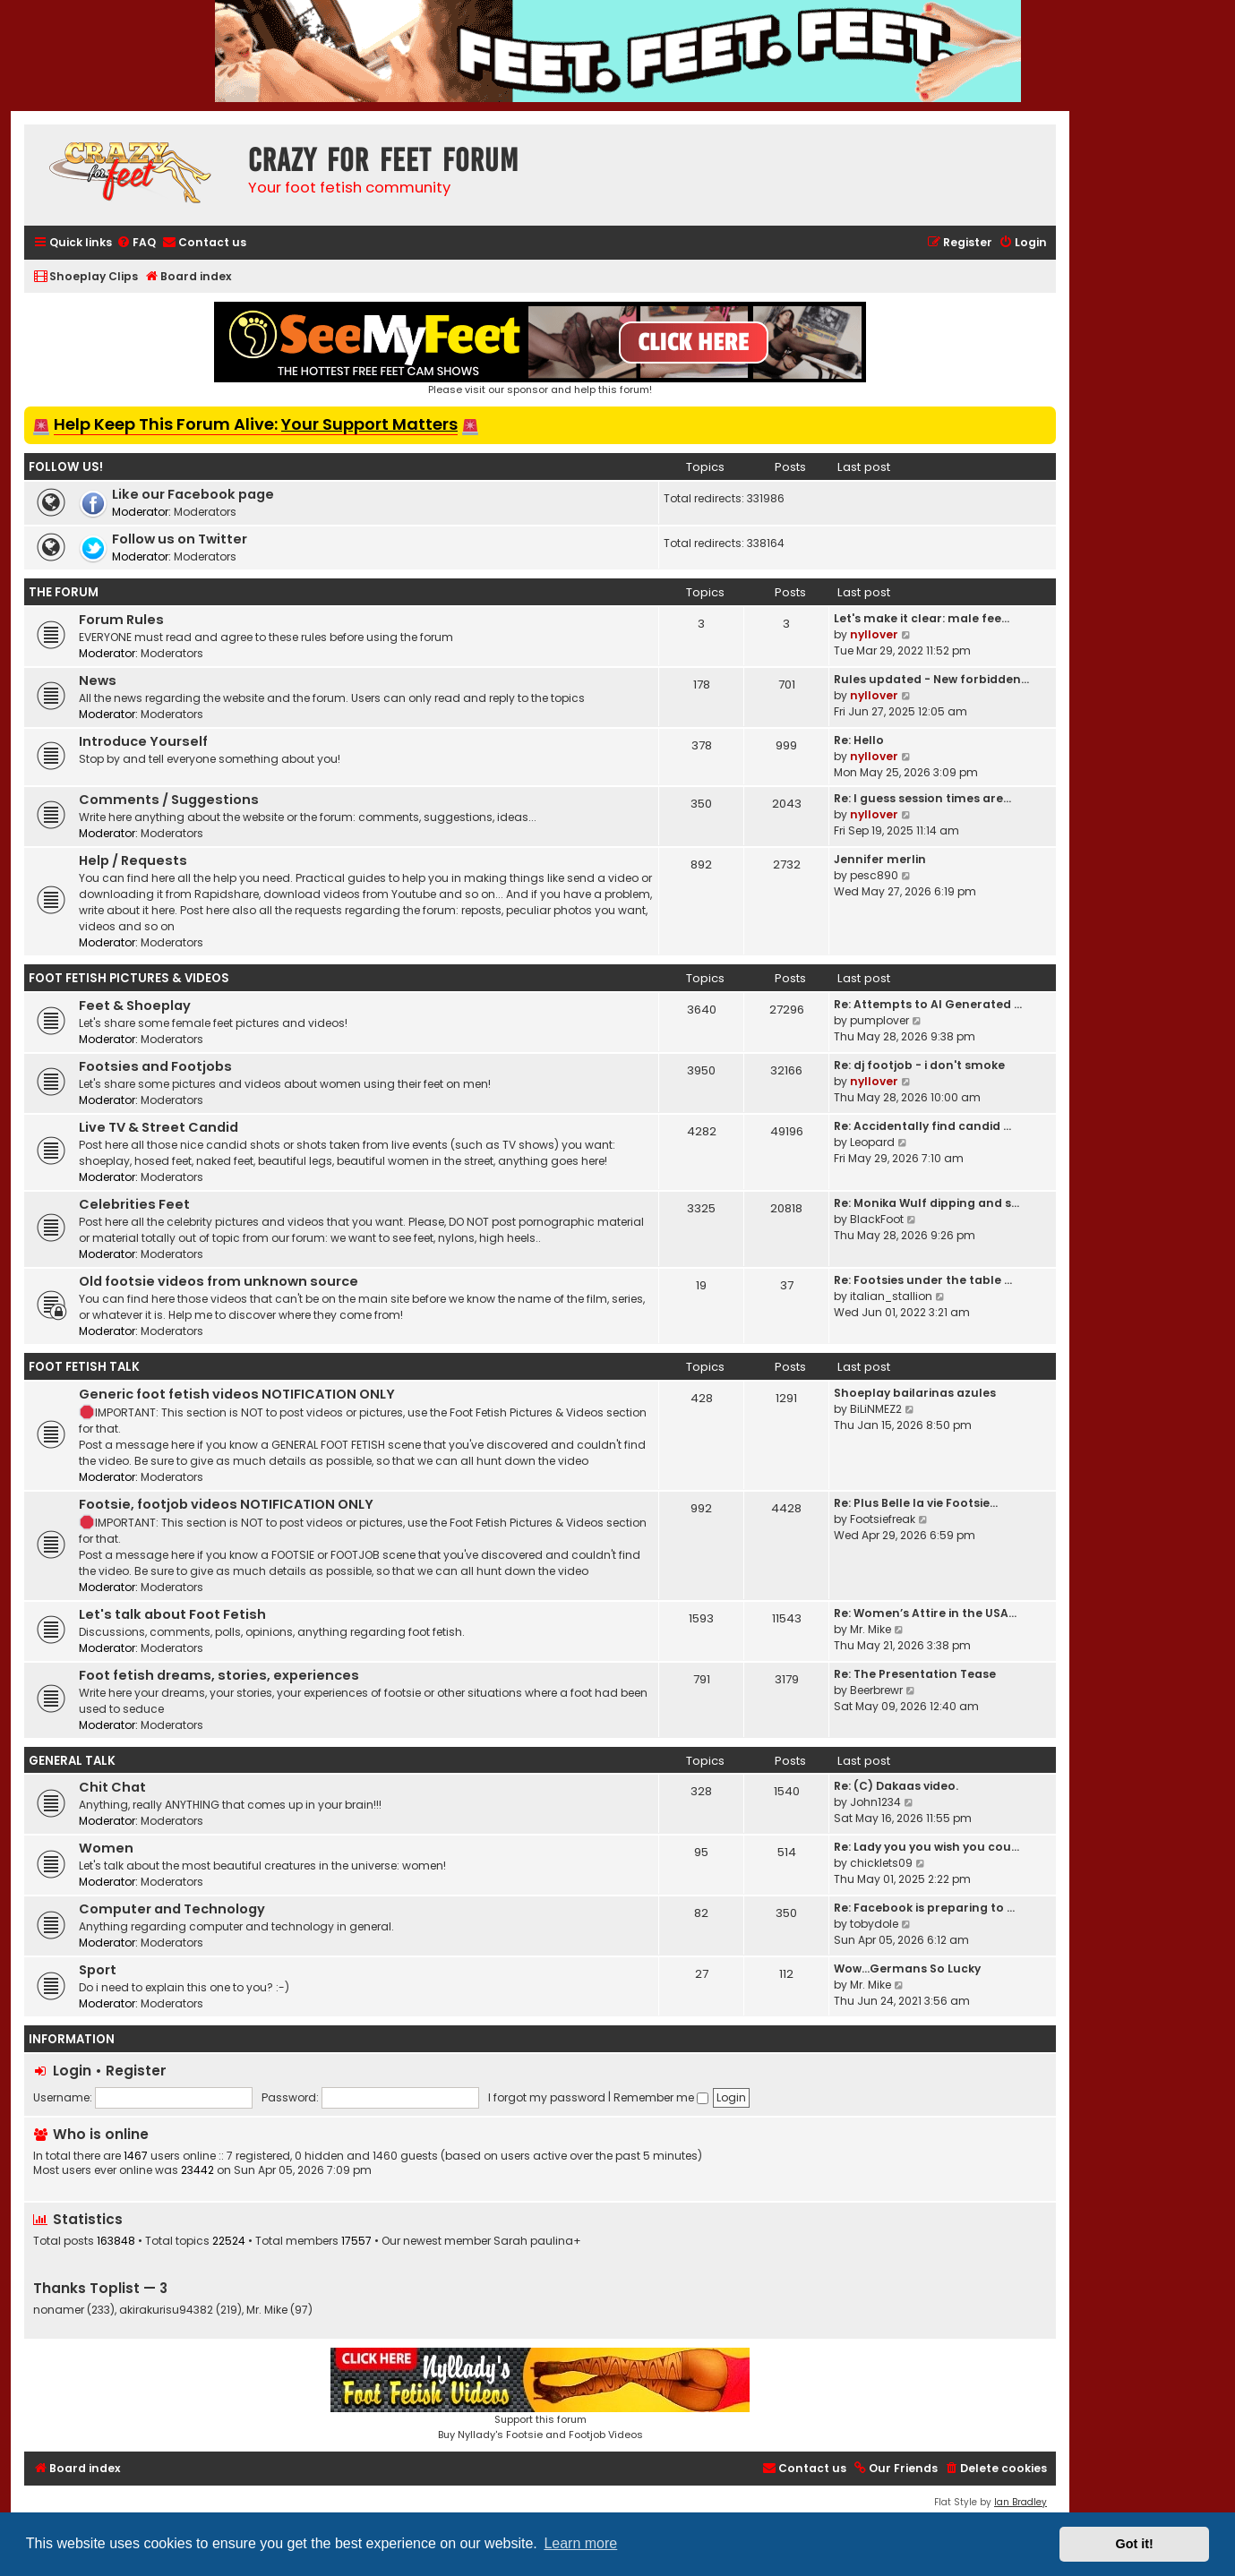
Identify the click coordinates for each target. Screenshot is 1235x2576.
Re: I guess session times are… (922, 798)
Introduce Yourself (143, 741)
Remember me (660, 2097)
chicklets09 (881, 1862)
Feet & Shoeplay (135, 1005)
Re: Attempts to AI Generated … (928, 1004)
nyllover (874, 634)
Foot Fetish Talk (84, 1366)
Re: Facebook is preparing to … (924, 1907)
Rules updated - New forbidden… (931, 679)
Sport (97, 1970)
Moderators (205, 511)
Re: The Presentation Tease (915, 1674)
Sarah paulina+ (537, 2241)
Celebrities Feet (134, 1204)
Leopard (872, 1142)
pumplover (879, 1020)
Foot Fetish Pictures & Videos (129, 978)
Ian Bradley (1020, 2502)
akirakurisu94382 (166, 2310)
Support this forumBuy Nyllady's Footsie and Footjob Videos (540, 2395)
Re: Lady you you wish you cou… (926, 1846)
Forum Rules (121, 620)
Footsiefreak (882, 1519)
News (97, 680)
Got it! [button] (1135, 2544)
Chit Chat (112, 1787)
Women (106, 1848)
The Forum (64, 592)
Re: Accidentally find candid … (922, 1126)
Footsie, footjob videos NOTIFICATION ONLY (226, 1504)
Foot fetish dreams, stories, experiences (219, 1675)
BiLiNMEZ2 (876, 1408)
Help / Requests (133, 860)
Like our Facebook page (193, 494)
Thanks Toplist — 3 (100, 2288)
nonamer (58, 2310)
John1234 (875, 1802)
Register (136, 2070)
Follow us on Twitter (179, 539)
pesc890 (874, 875)
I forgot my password (546, 2097)
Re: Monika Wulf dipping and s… (926, 1203)
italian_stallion (891, 1296)
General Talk (72, 1760)
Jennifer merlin (880, 859)
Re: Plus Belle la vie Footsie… (916, 1503)
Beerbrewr (876, 1690)
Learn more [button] (580, 2543)
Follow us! (66, 466)
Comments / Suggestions (169, 800)
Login (72, 2070)
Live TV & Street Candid (158, 1127)
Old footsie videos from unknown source (218, 1281)
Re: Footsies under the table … (923, 1280)
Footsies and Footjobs (155, 1066)
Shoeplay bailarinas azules (915, 1392)
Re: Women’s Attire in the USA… (925, 1613)
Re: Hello (859, 740)
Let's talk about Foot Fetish (172, 1614)
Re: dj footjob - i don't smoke (919, 1065)
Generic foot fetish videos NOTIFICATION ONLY (237, 1394)
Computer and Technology (172, 1909)
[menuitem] (136, 243)
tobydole (874, 1923)
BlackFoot (877, 1219)
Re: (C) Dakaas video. (896, 1785)
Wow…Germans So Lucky (907, 1968)
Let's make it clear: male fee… (921, 618)
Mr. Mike (870, 1629)
